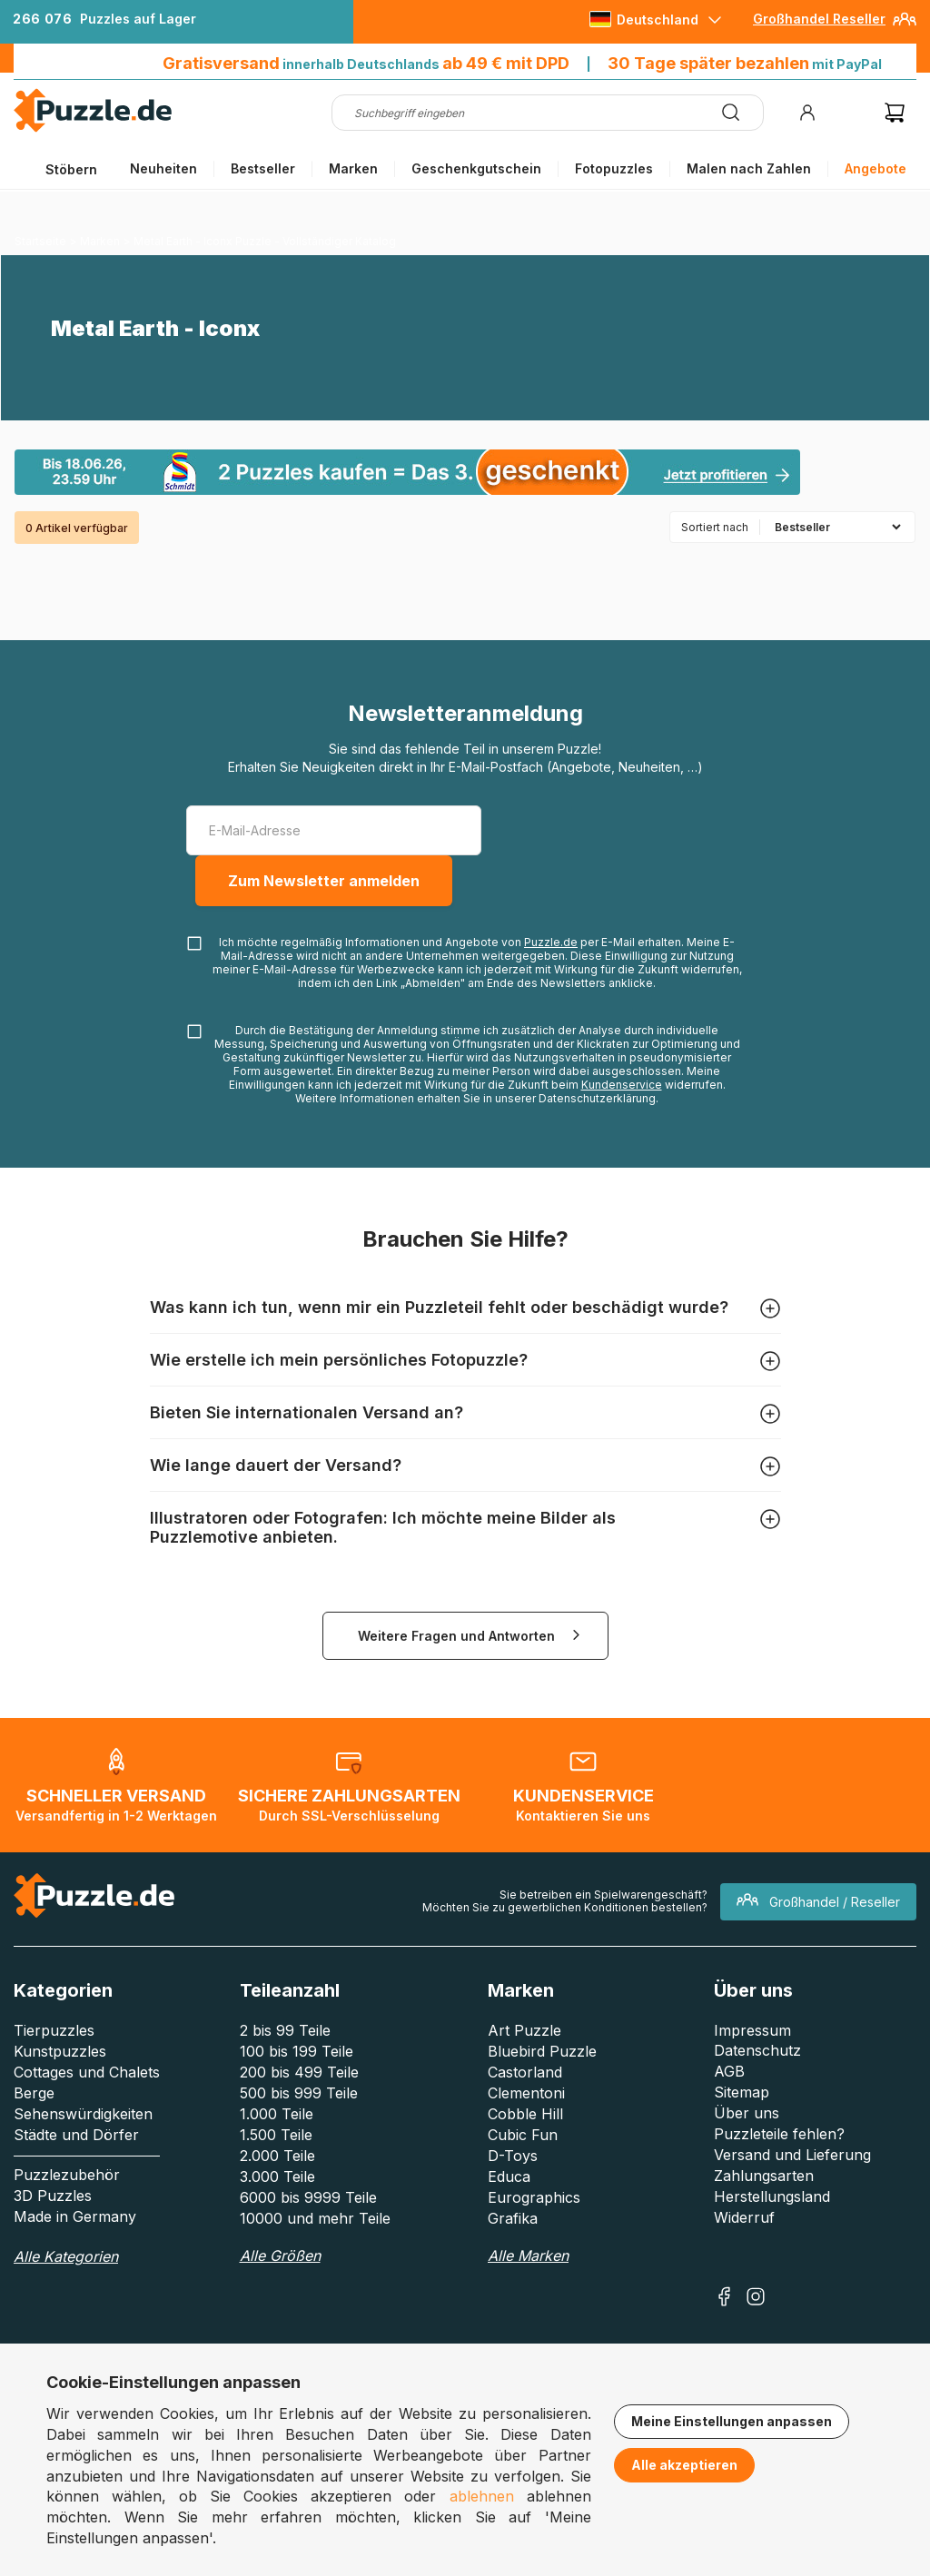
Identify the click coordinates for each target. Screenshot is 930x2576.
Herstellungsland (772, 2196)
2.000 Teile (277, 2156)
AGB (729, 2071)
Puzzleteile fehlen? (779, 2134)
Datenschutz (757, 2050)
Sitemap (741, 2092)
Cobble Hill (525, 2114)
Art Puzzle (524, 2030)
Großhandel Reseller (819, 18)
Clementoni (526, 2093)
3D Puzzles (53, 2195)
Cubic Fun (523, 2135)
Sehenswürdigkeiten (83, 2114)
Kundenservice (621, 1084)
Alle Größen (280, 2255)
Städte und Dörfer (76, 2135)
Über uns (746, 2113)
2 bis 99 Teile (285, 2030)
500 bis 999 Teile (299, 2093)
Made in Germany (75, 2216)
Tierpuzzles (54, 2030)
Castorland (525, 2072)
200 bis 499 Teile (299, 2072)
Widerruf (744, 2217)
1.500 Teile (276, 2135)
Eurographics (534, 2197)
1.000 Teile (276, 2114)
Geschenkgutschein (476, 168)
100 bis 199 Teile (296, 2051)
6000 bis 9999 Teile (308, 2197)
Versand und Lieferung (792, 2155)
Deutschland (657, 19)
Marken (353, 168)
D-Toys (513, 2156)
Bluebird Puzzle (542, 2051)
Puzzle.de (551, 942)
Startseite (40, 241)
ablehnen (482, 2496)
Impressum (752, 2030)
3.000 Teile (277, 2176)
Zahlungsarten (764, 2175)
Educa (509, 2176)
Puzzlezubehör (67, 2175)
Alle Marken (528, 2255)
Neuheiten (163, 168)
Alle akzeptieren (684, 2464)
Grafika (513, 2218)
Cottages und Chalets (87, 2072)
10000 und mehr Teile (315, 2218)
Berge (34, 2093)
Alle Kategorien (66, 2256)
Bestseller (263, 168)
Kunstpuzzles (60, 2051)
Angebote (875, 168)
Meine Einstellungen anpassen (731, 2421)
